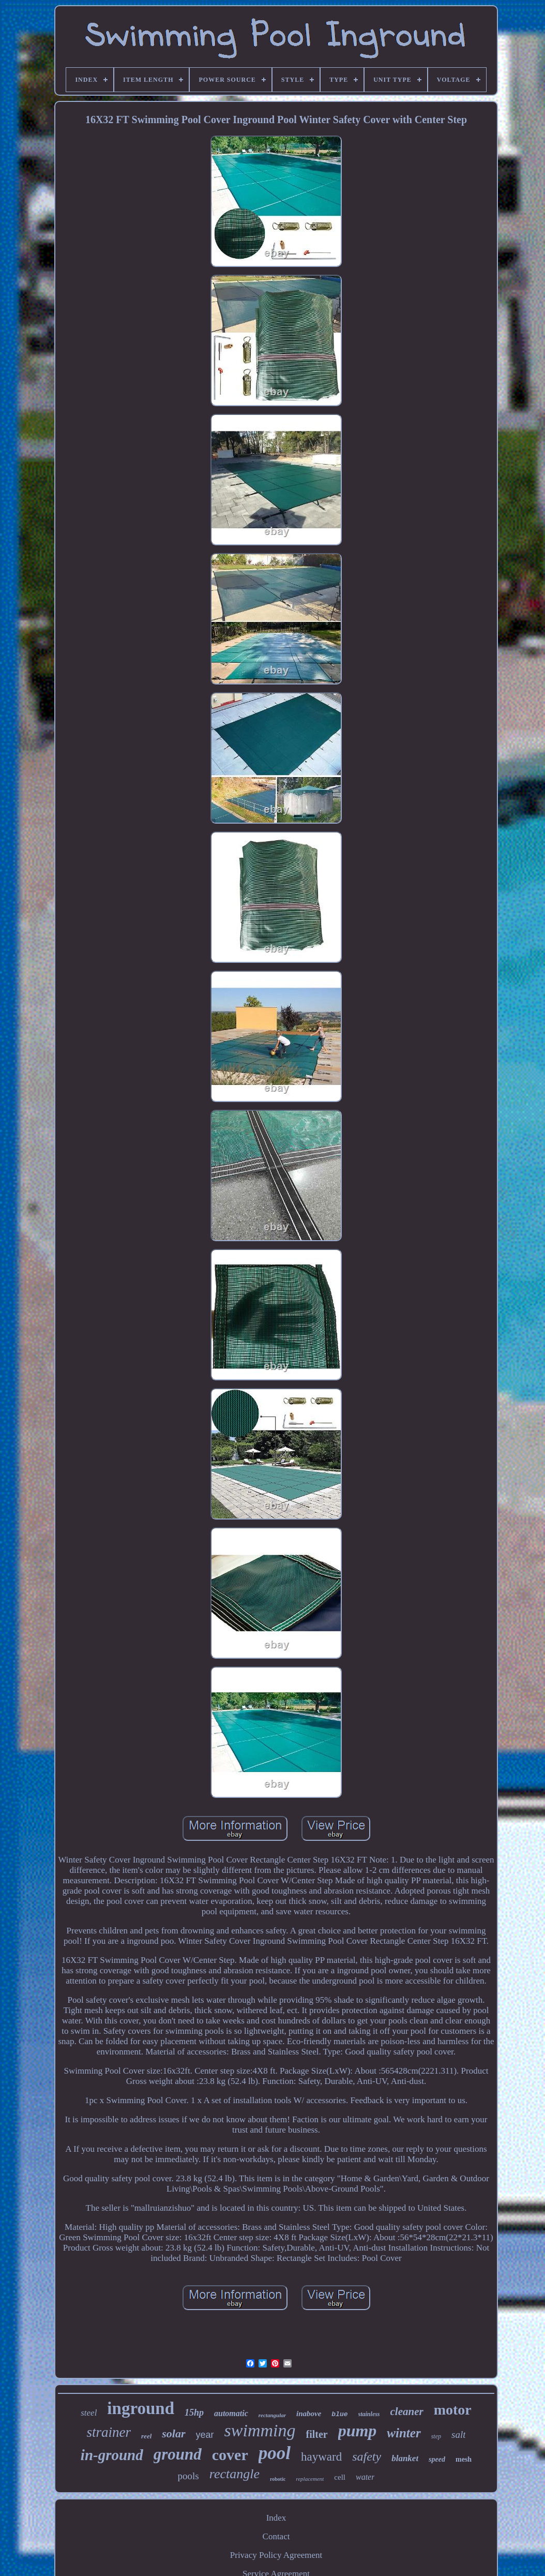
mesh (464, 2459)
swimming (260, 2430)
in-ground (112, 2455)
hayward (321, 2456)
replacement (310, 2479)
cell (339, 2477)
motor (453, 2410)
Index (276, 2518)
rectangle (234, 2473)
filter (316, 2434)
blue (339, 2414)
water (365, 2477)
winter (403, 2433)
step (436, 2436)
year (205, 2435)
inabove (308, 2413)
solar (173, 2433)
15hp (194, 2412)
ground (178, 2454)
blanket (404, 2458)
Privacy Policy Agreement (276, 2555)
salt (458, 2434)
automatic (231, 2413)
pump (357, 2430)
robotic (277, 2479)
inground (140, 2408)
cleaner (406, 2411)
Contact (276, 2536)
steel (89, 2413)
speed (437, 2459)
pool (275, 2453)
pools (188, 2475)
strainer (109, 2432)
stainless (369, 2414)
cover (230, 2454)
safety (366, 2456)
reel (146, 2436)
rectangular (272, 2415)
